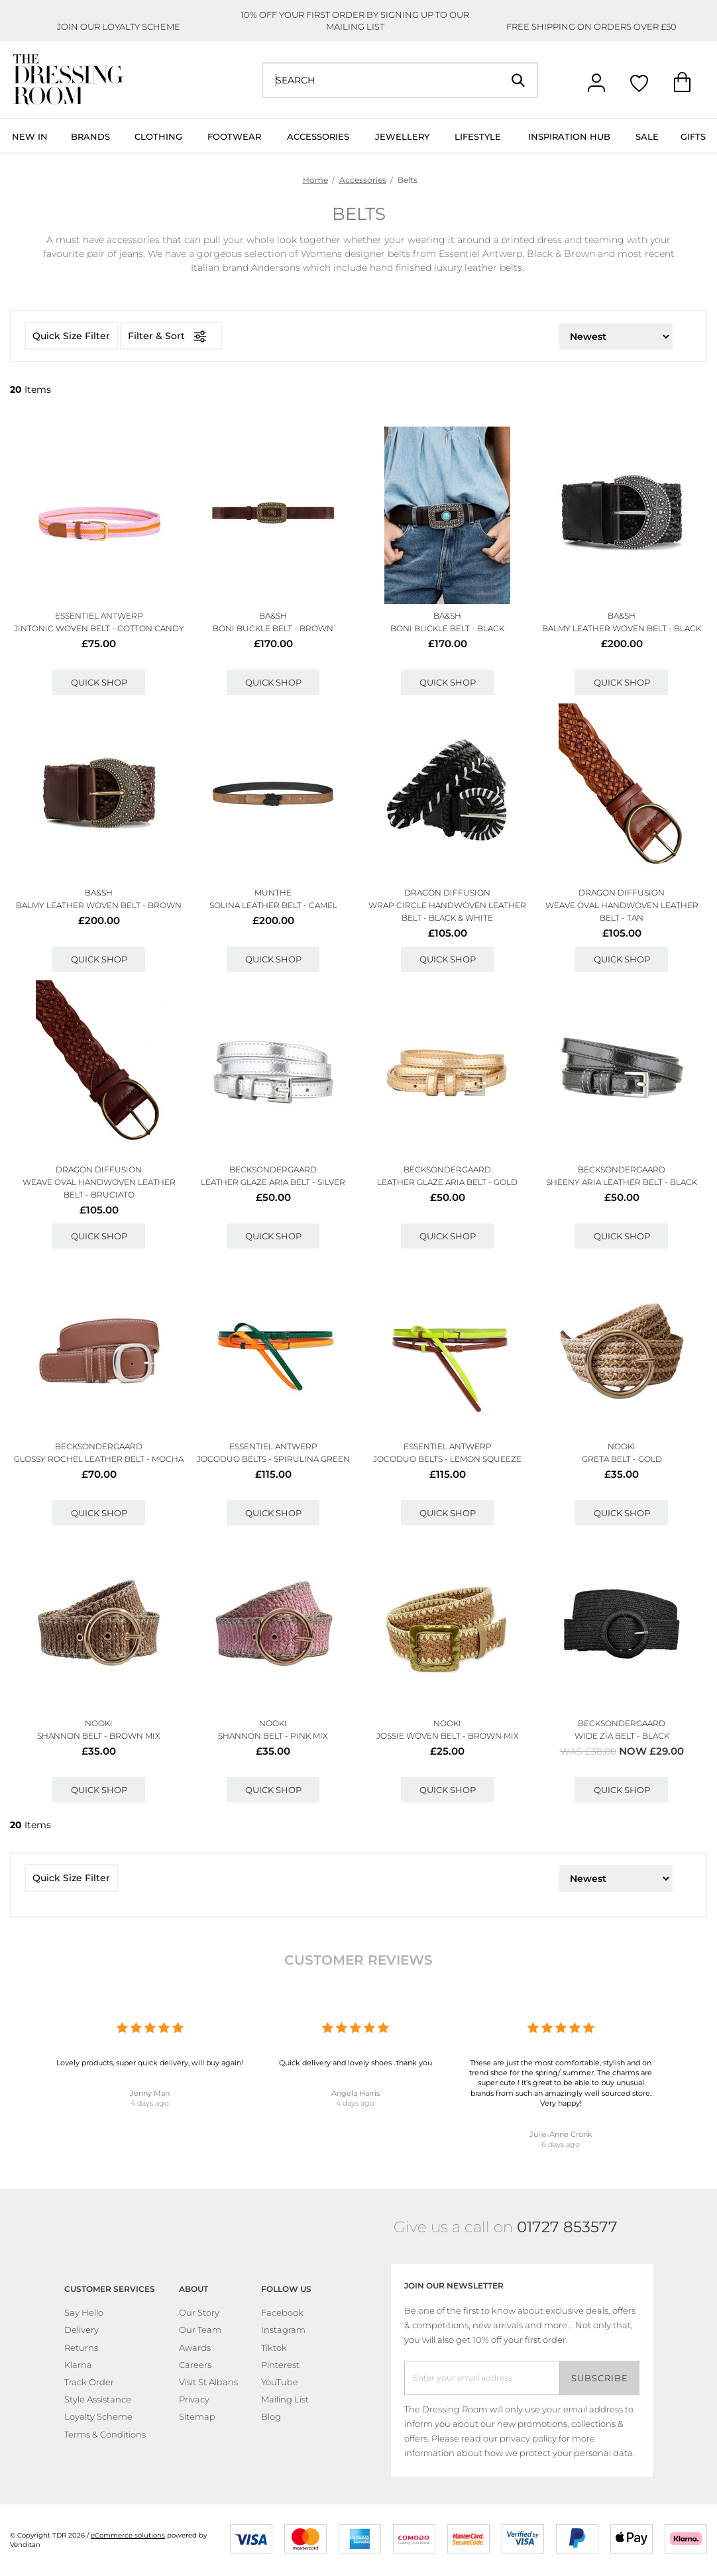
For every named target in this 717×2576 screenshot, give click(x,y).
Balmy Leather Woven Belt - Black (621, 628)
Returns (81, 2347)
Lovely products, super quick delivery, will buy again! (149, 2062)
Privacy (194, 2399)
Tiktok (274, 2347)
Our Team (200, 2329)
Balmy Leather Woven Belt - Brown (99, 905)
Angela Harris (355, 2093)
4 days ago (150, 2103)
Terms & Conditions (105, 2434)
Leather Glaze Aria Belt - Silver (273, 1182)
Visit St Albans (208, 2382)
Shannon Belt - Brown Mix (98, 1736)
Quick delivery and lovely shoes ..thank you (355, 2062)
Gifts (693, 136)
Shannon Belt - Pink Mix (273, 1736)
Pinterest (280, 2364)
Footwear (234, 136)
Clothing (158, 136)
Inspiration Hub (569, 136)
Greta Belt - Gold (622, 1459)
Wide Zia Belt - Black (622, 1736)
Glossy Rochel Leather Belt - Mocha (99, 1459)
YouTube (279, 2382)
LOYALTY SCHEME (141, 26)
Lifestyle (478, 136)
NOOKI (621, 1446)
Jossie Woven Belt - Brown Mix (447, 1736)
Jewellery (402, 136)
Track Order (89, 2382)
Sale (647, 136)
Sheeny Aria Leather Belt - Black (621, 1182)
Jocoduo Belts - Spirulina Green (273, 1459)
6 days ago (560, 2144)
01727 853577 (567, 2227)
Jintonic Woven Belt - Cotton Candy (99, 628)
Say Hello (83, 2312)
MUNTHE (273, 893)
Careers (195, 2364)
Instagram (283, 2329)
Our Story (199, 2312)
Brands (90, 136)
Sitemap (197, 2416)
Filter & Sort (171, 336)
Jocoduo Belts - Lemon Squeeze (447, 1459)
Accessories (318, 136)
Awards (195, 2347)
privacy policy (528, 2438)
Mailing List (285, 2399)
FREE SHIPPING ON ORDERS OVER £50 (591, 26)
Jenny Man (150, 2093)
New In (30, 136)
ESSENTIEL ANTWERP (99, 616)
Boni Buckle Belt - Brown (273, 628)
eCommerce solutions (128, 2535)
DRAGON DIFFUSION (447, 893)
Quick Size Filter (71, 336)
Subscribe (599, 2378)
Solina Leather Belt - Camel (273, 905)
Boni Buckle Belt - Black (447, 628)
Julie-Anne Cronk (560, 2134)
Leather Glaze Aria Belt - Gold (447, 1182)
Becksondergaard (273, 1169)
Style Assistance (97, 2399)
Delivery (81, 2329)
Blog (271, 2416)
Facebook (282, 2312)
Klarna (78, 2364)
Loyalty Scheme (98, 2416)
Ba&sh (273, 616)
